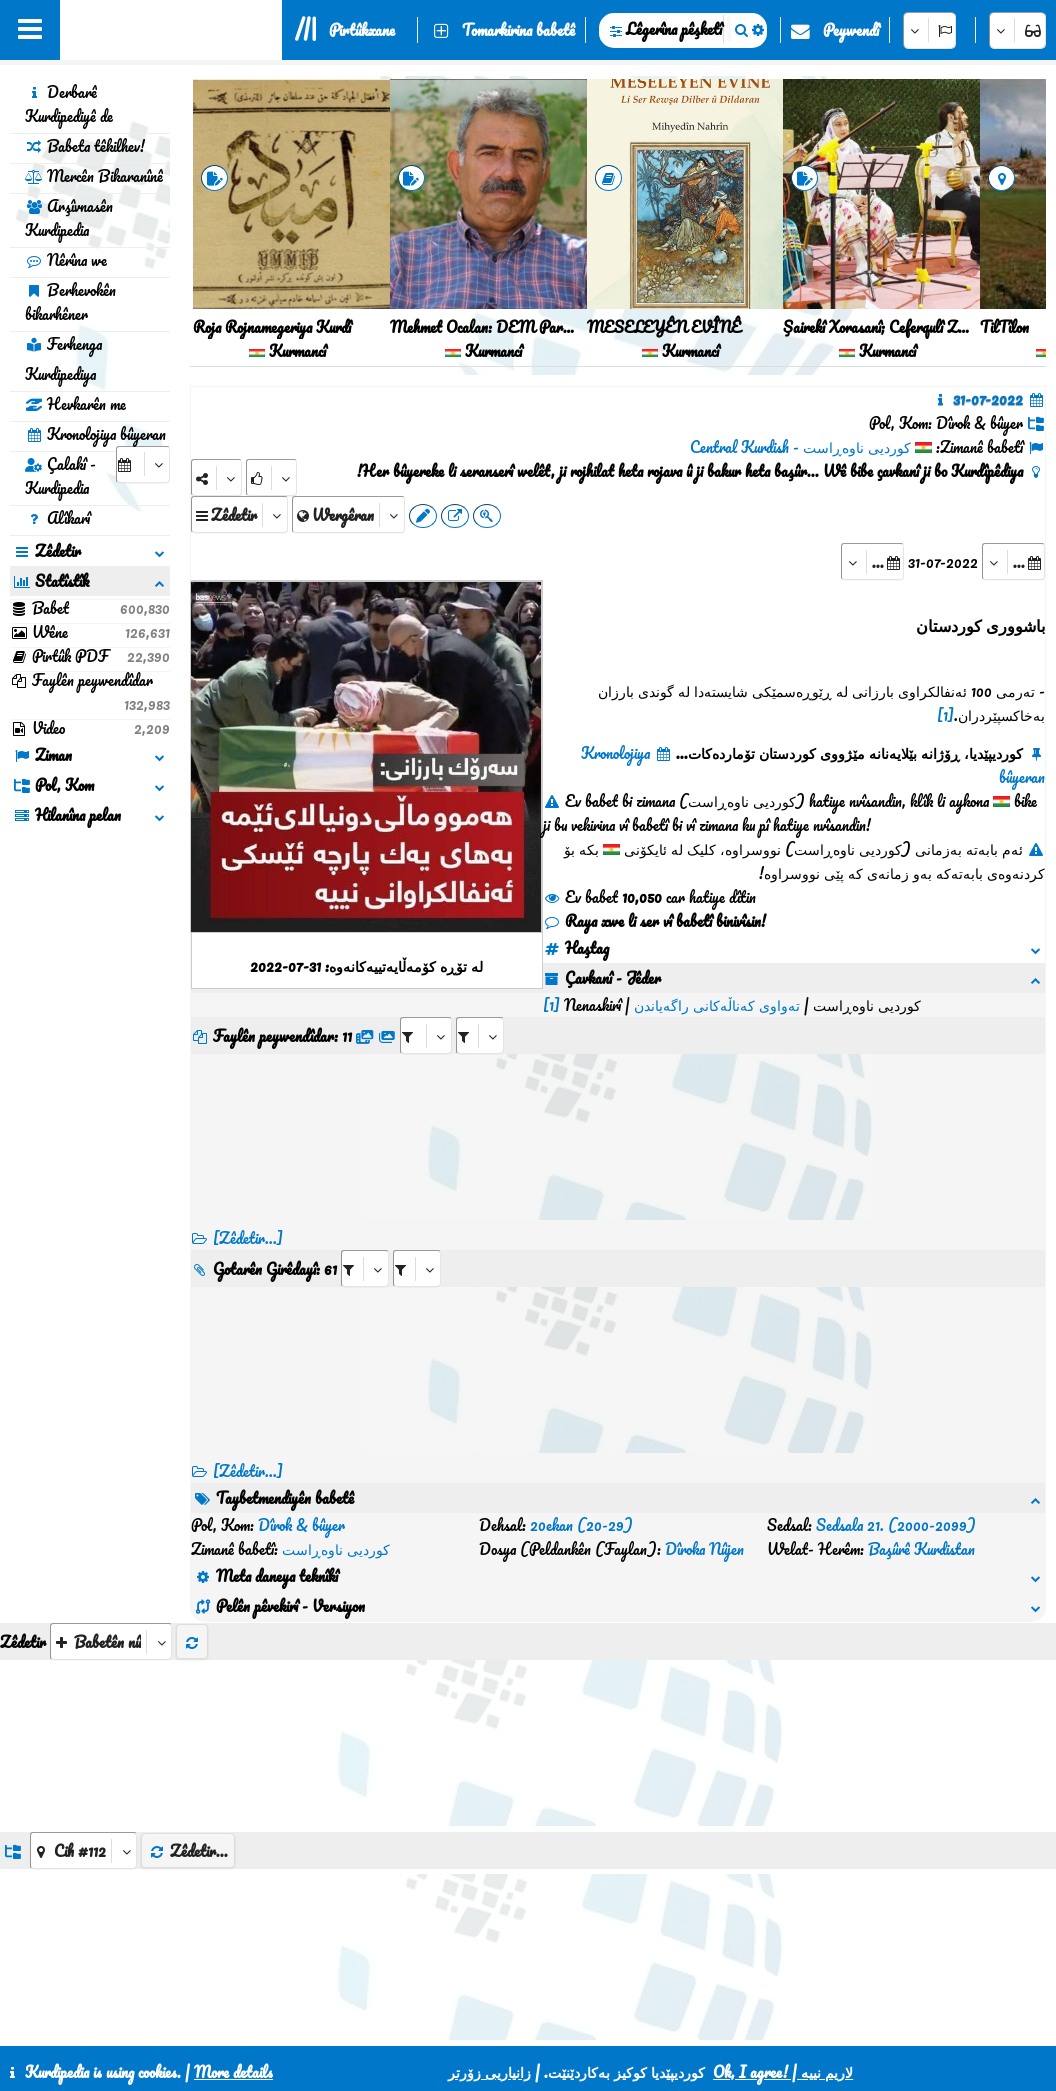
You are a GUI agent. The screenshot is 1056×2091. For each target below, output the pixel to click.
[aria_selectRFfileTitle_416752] (832, 1011)
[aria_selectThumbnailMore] (111, 1569)
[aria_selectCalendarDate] (143, 464)
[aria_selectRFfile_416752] (778, 1011)
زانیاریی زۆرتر (489, 2072)
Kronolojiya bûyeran (95, 434)
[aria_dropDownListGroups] (83, 1778)
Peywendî (851, 30)
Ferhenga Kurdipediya (63, 359)
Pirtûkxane (362, 30)
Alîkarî (57, 518)
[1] (945, 715)
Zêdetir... (188, 1779)
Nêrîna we (66, 260)
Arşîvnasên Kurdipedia (69, 218)
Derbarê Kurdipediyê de (69, 104)
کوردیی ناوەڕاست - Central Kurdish (800, 447)
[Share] (216, 477)
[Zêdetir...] (248, 1214)
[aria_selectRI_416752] (365, 1244)
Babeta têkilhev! (85, 146)
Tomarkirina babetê (518, 30)
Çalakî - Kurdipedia (60, 476)
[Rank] (271, 477)
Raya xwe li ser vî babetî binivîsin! (654, 921)
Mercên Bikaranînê (94, 176)
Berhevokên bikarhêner (70, 302)
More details (233, 2072)
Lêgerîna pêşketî (674, 29)
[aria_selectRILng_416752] (417, 1244)
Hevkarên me (75, 404)
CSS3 (568, 2023)
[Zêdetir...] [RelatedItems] (248, 1447)
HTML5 (645, 2023)
